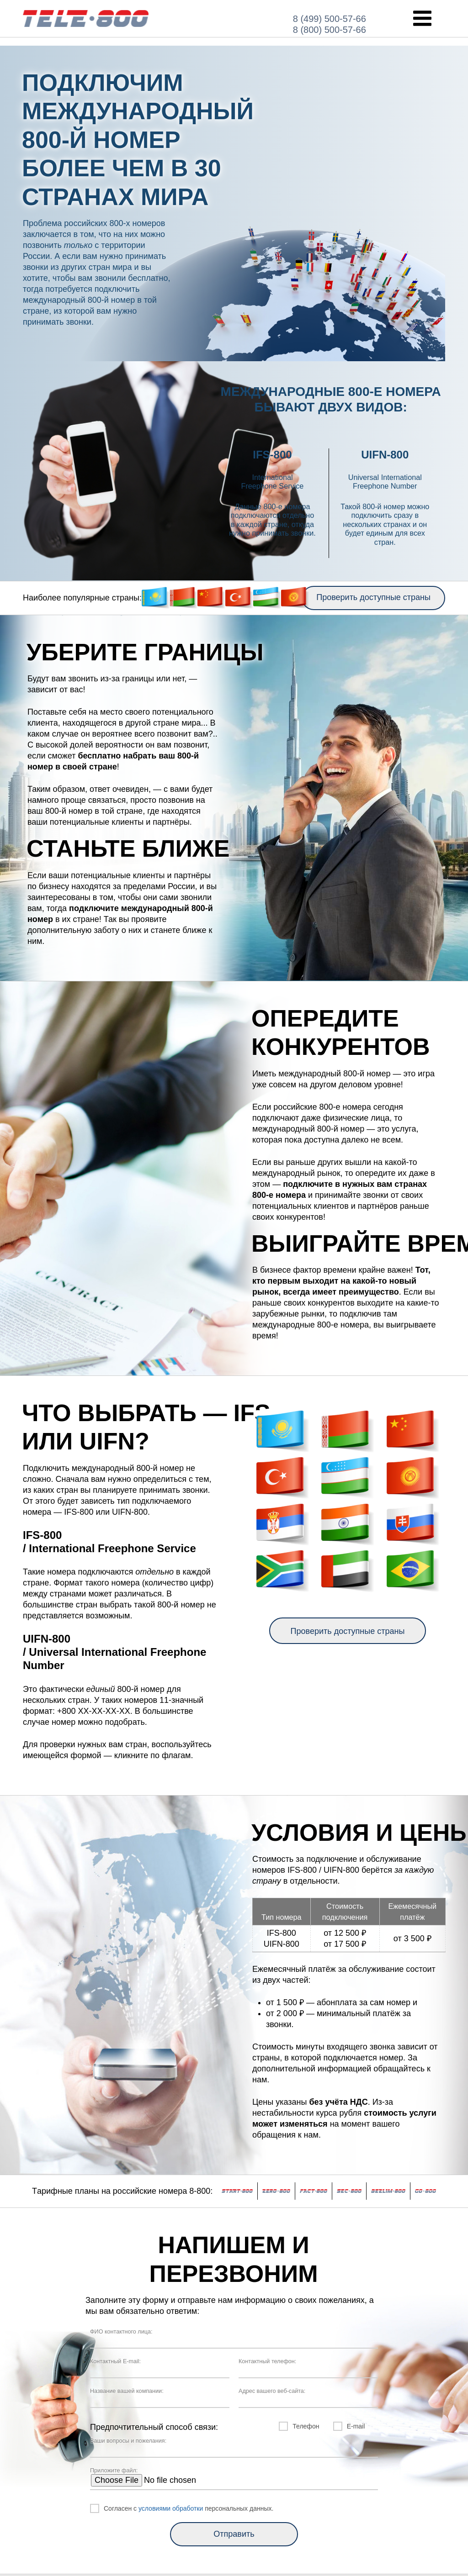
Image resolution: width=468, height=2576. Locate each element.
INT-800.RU (86, 18)
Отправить (233, 2534)
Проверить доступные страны (373, 597)
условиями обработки (170, 2508)
